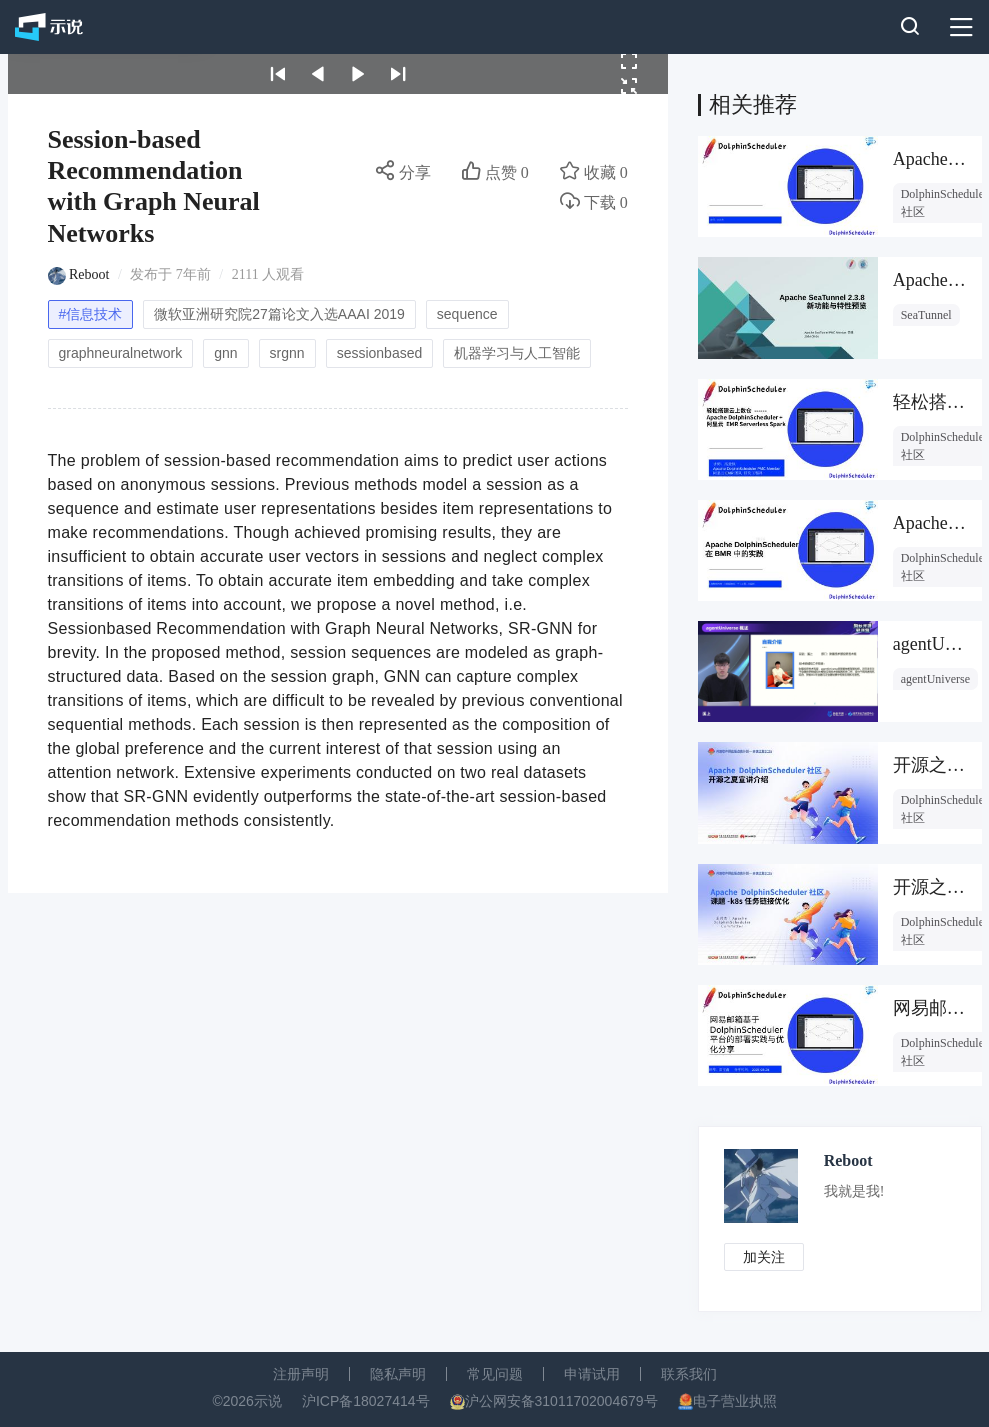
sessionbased (380, 353)
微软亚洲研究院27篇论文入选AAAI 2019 (279, 314)
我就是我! (854, 1191)
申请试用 (592, 1374)
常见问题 (495, 1374)
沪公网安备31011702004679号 (561, 1401)
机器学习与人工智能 (517, 353)
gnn (225, 353)
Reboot (89, 274)
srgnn (287, 353)
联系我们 (689, 1374)
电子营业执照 (735, 1401)
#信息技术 (91, 314)
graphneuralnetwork (121, 353)
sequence (467, 314)
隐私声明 (398, 1374)
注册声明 (301, 1374)
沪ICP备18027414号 (366, 1401)
